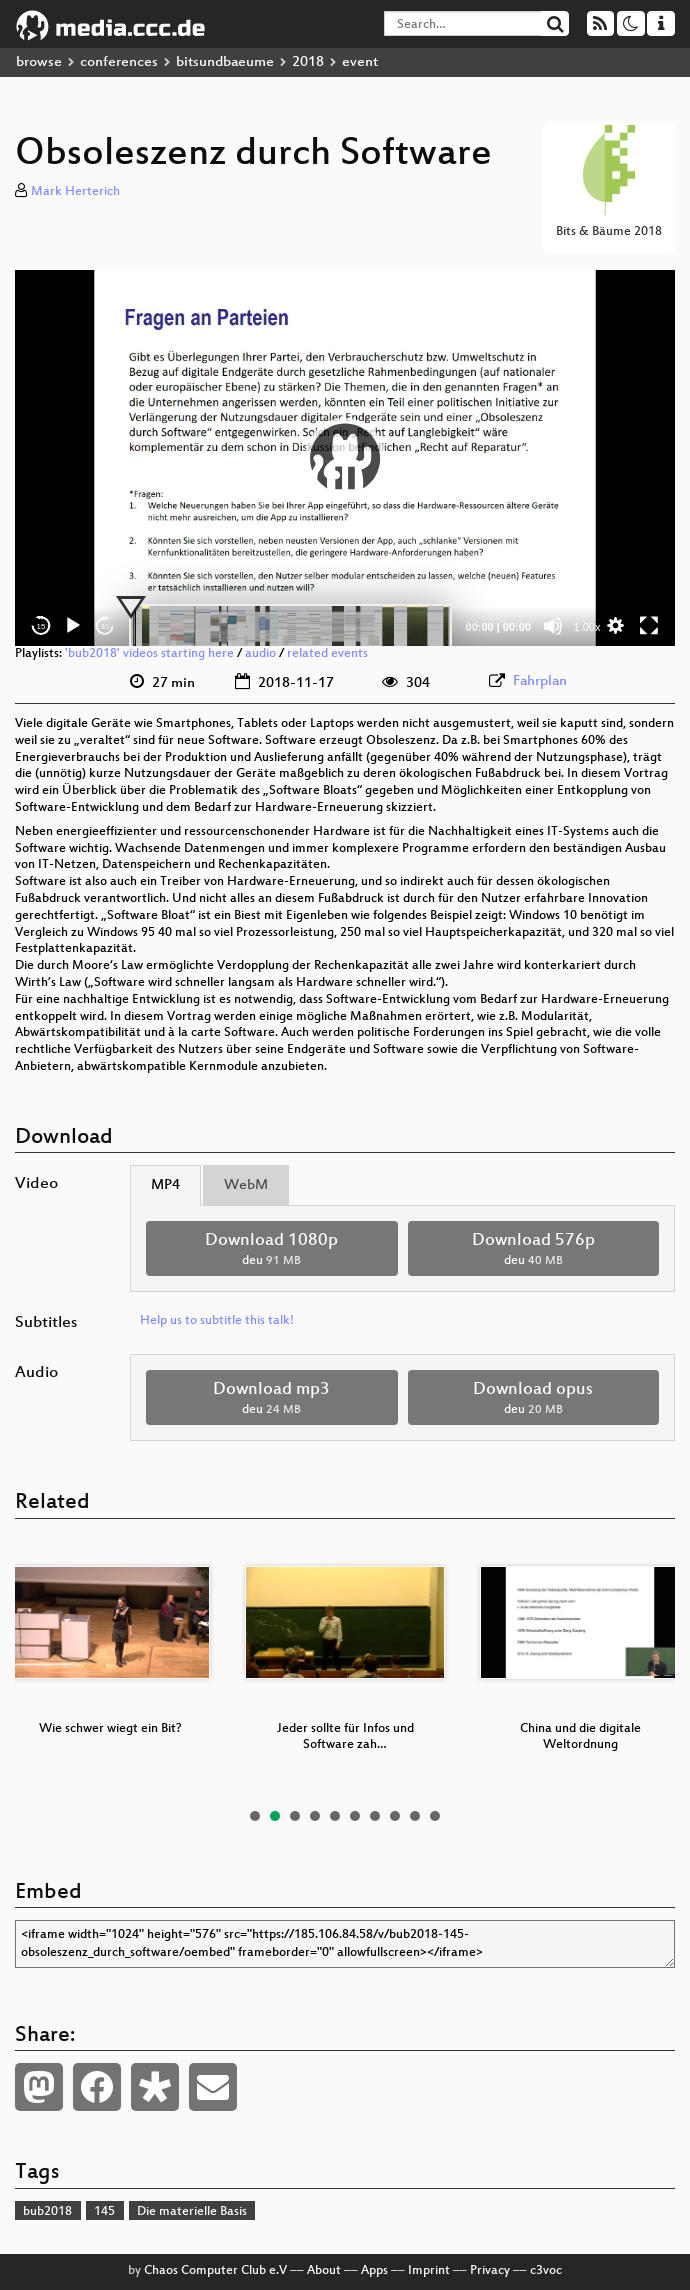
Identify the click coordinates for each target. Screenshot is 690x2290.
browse (39, 62)
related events (327, 654)
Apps (374, 2271)
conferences (119, 62)
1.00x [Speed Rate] (587, 627)
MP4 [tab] (165, 1185)
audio (260, 654)
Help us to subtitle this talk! (217, 1321)
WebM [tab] (246, 1185)
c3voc (546, 2271)
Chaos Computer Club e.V (215, 2271)
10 (435, 1816)
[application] (345, 458)
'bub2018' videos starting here (149, 654)
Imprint (429, 2271)
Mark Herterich (75, 192)
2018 (308, 62)
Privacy (490, 2271)
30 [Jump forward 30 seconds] (105, 626)
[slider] (290, 626)
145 (104, 2212)
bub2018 (47, 2212)
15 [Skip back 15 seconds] (41, 626)
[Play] (73, 626)
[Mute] (553, 626)
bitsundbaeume (225, 62)
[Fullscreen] (649, 626)
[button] (345, 458)
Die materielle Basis (192, 2212)
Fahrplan (540, 681)
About (324, 2271)
